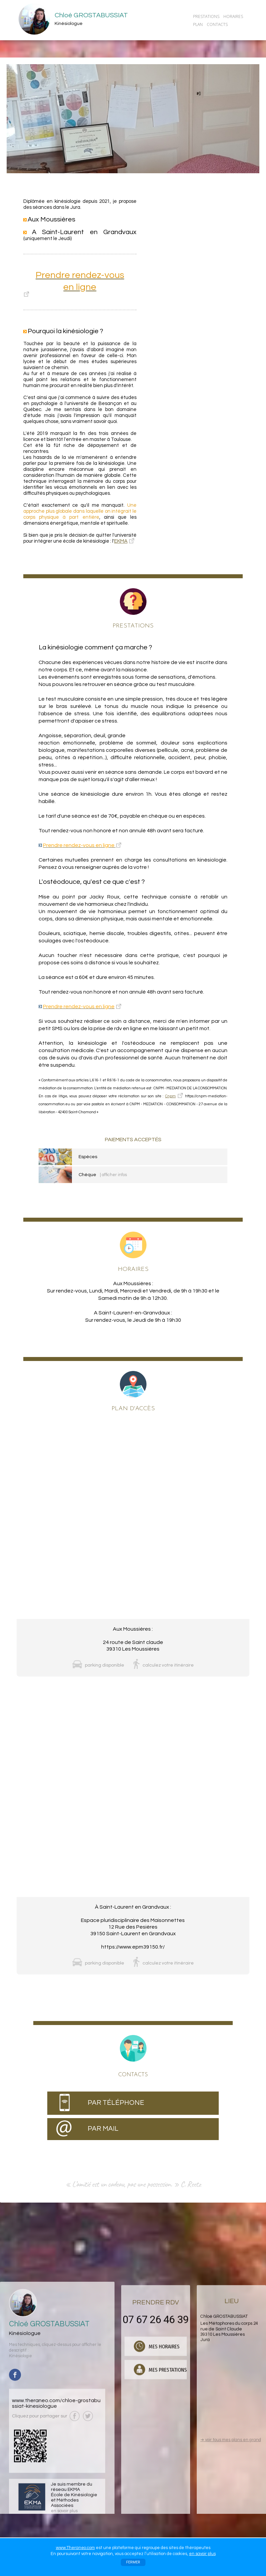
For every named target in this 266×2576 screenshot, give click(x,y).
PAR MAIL (103, 2128)
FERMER (133, 2562)
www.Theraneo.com (75, 2547)
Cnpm (170, 1096)
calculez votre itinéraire (168, 1665)
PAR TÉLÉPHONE (116, 2102)
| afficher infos (113, 1174)
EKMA (121, 541)
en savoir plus (202, 2553)
